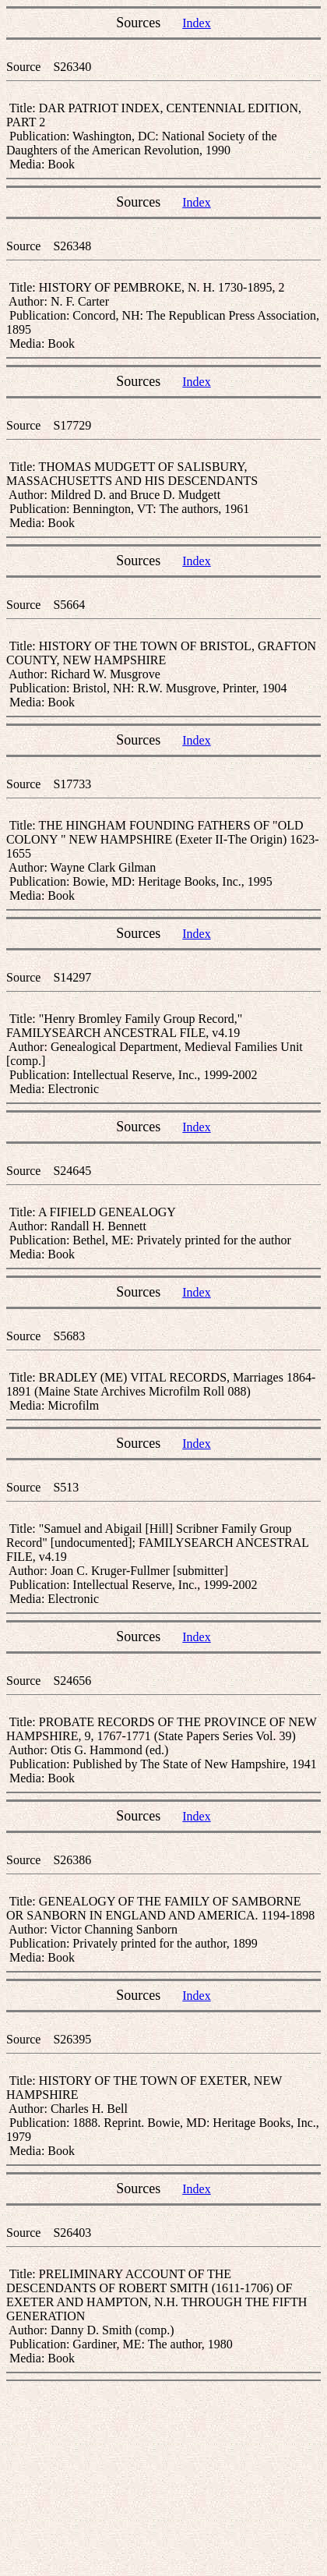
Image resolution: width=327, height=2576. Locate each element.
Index (196, 23)
